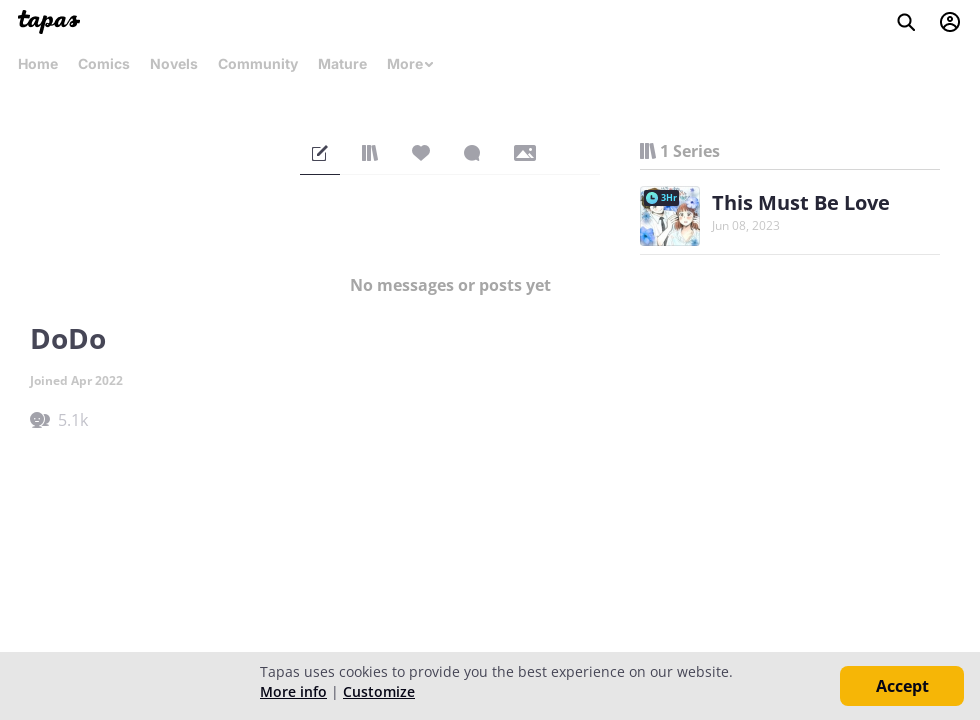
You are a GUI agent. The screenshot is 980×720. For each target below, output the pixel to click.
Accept (902, 686)
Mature (342, 63)
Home (38, 63)
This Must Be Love (801, 202)
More (411, 63)
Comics (104, 63)
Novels (174, 63)
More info (293, 691)
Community (258, 63)
